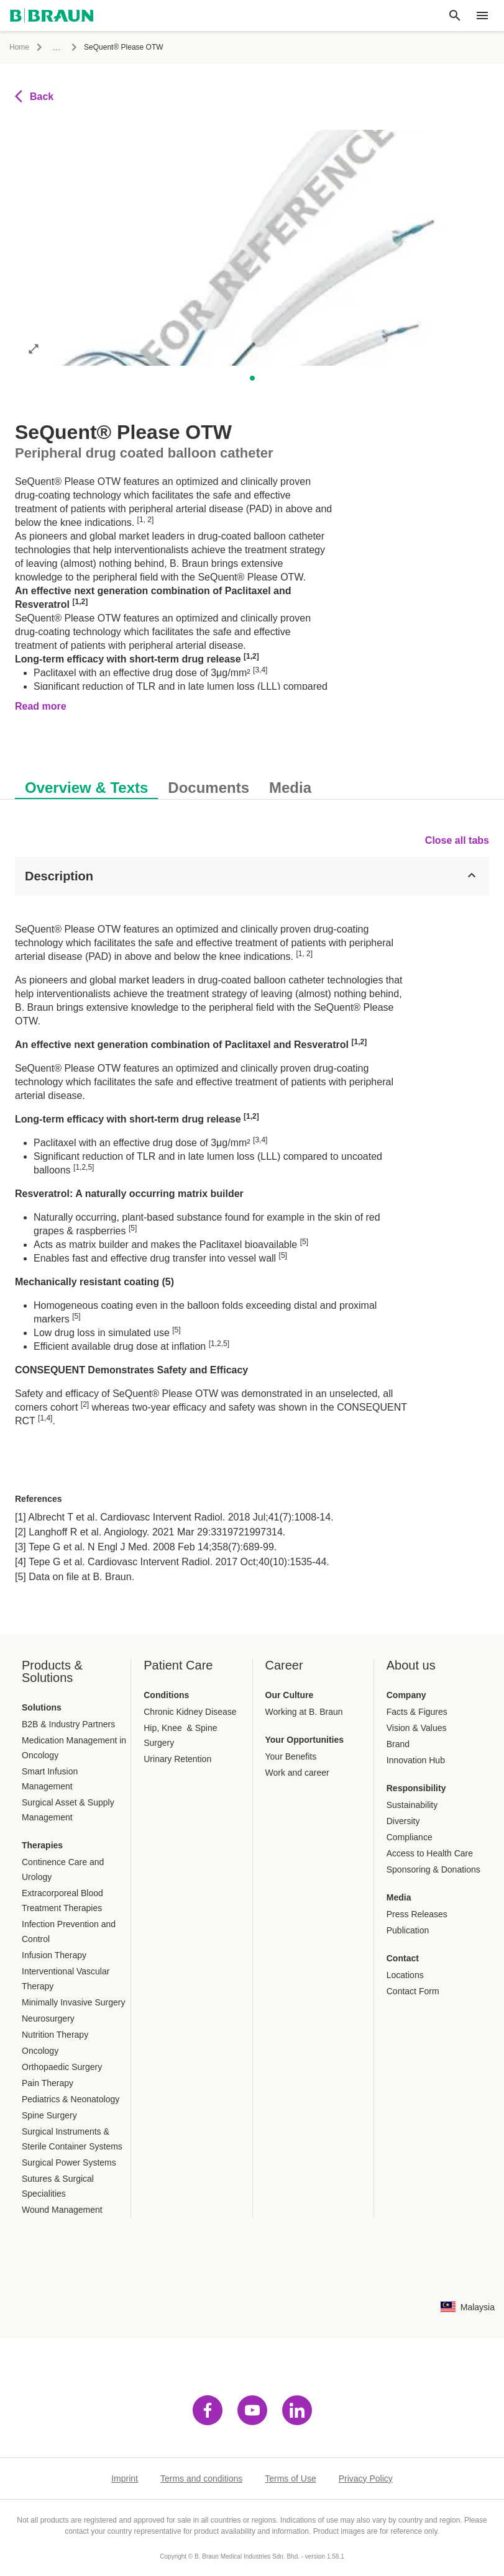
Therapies (42, 1845)
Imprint (124, 2478)
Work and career (297, 1773)
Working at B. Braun (304, 1712)
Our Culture (289, 1695)
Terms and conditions (201, 2478)
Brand (398, 1744)
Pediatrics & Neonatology (70, 2099)
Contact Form (413, 1991)
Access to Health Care (430, 1853)
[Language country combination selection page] (467, 2307)
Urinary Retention (177, 1759)
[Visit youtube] (252, 2410)
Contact (403, 1958)
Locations (405, 1975)
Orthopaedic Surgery (62, 2067)
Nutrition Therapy (55, 2035)
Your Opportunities (304, 1740)
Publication (408, 1930)
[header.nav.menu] (482, 15)
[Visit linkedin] (297, 2410)
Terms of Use (290, 2478)
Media (399, 1897)
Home (19, 47)
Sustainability (412, 1805)
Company (406, 1695)
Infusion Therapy (54, 1955)
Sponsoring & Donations (433, 1869)
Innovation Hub (416, 1760)
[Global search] (454, 15)
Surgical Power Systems (69, 2162)
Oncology (40, 2051)
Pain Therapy (47, 2083)
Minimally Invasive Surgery (74, 2002)
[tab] (86, 785)
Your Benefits (291, 1756)
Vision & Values (417, 1728)
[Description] (252, 876)
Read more (40, 706)
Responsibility (416, 1788)
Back (34, 96)
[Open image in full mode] (33, 348)
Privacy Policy (366, 2478)
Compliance (410, 1837)
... (56, 47)
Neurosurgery (48, 2018)
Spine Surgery (49, 2115)
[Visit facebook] (207, 2410)
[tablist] (252, 781)
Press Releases (417, 1914)
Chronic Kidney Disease (190, 1712)
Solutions (42, 1707)
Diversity (403, 1821)
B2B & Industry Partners (68, 1724)
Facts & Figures (417, 1712)
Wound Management (62, 2210)
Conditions (166, 1695)
